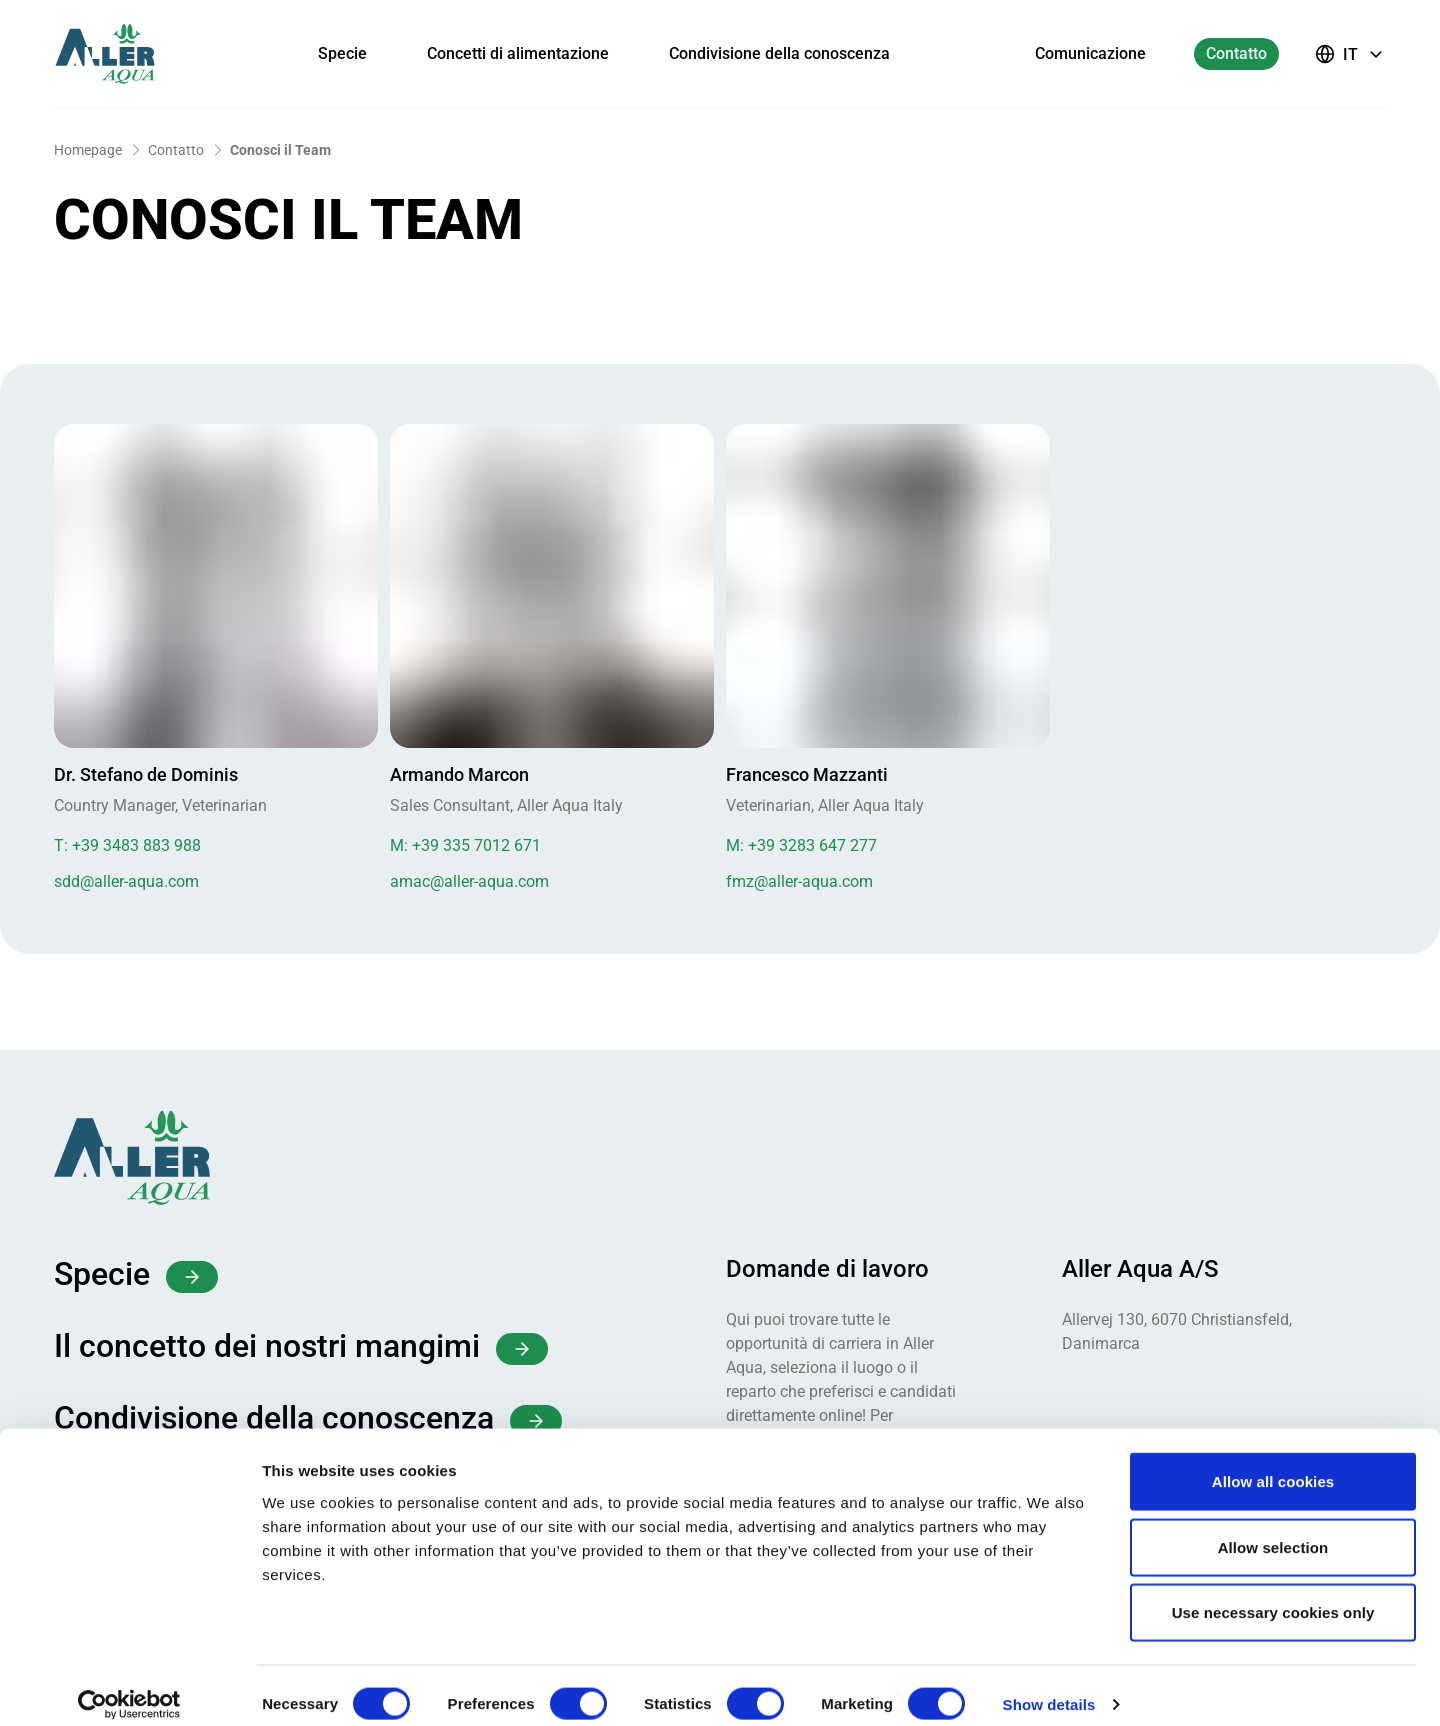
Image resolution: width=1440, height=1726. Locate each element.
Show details (1049, 1686)
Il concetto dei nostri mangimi (301, 1346)
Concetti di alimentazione (518, 53)
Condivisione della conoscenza (779, 53)
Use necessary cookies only (1273, 1594)
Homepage (88, 150)
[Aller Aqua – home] (132, 54)
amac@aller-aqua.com (469, 881)
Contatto (1236, 53)
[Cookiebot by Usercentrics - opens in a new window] (129, 1687)
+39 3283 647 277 (801, 845)
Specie (342, 53)
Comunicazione (1090, 53)
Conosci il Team (280, 150)
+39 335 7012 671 (465, 845)
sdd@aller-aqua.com (126, 881)
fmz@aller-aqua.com (799, 881)
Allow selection (1273, 1529)
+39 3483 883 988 (127, 845)
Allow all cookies (1273, 1463)
